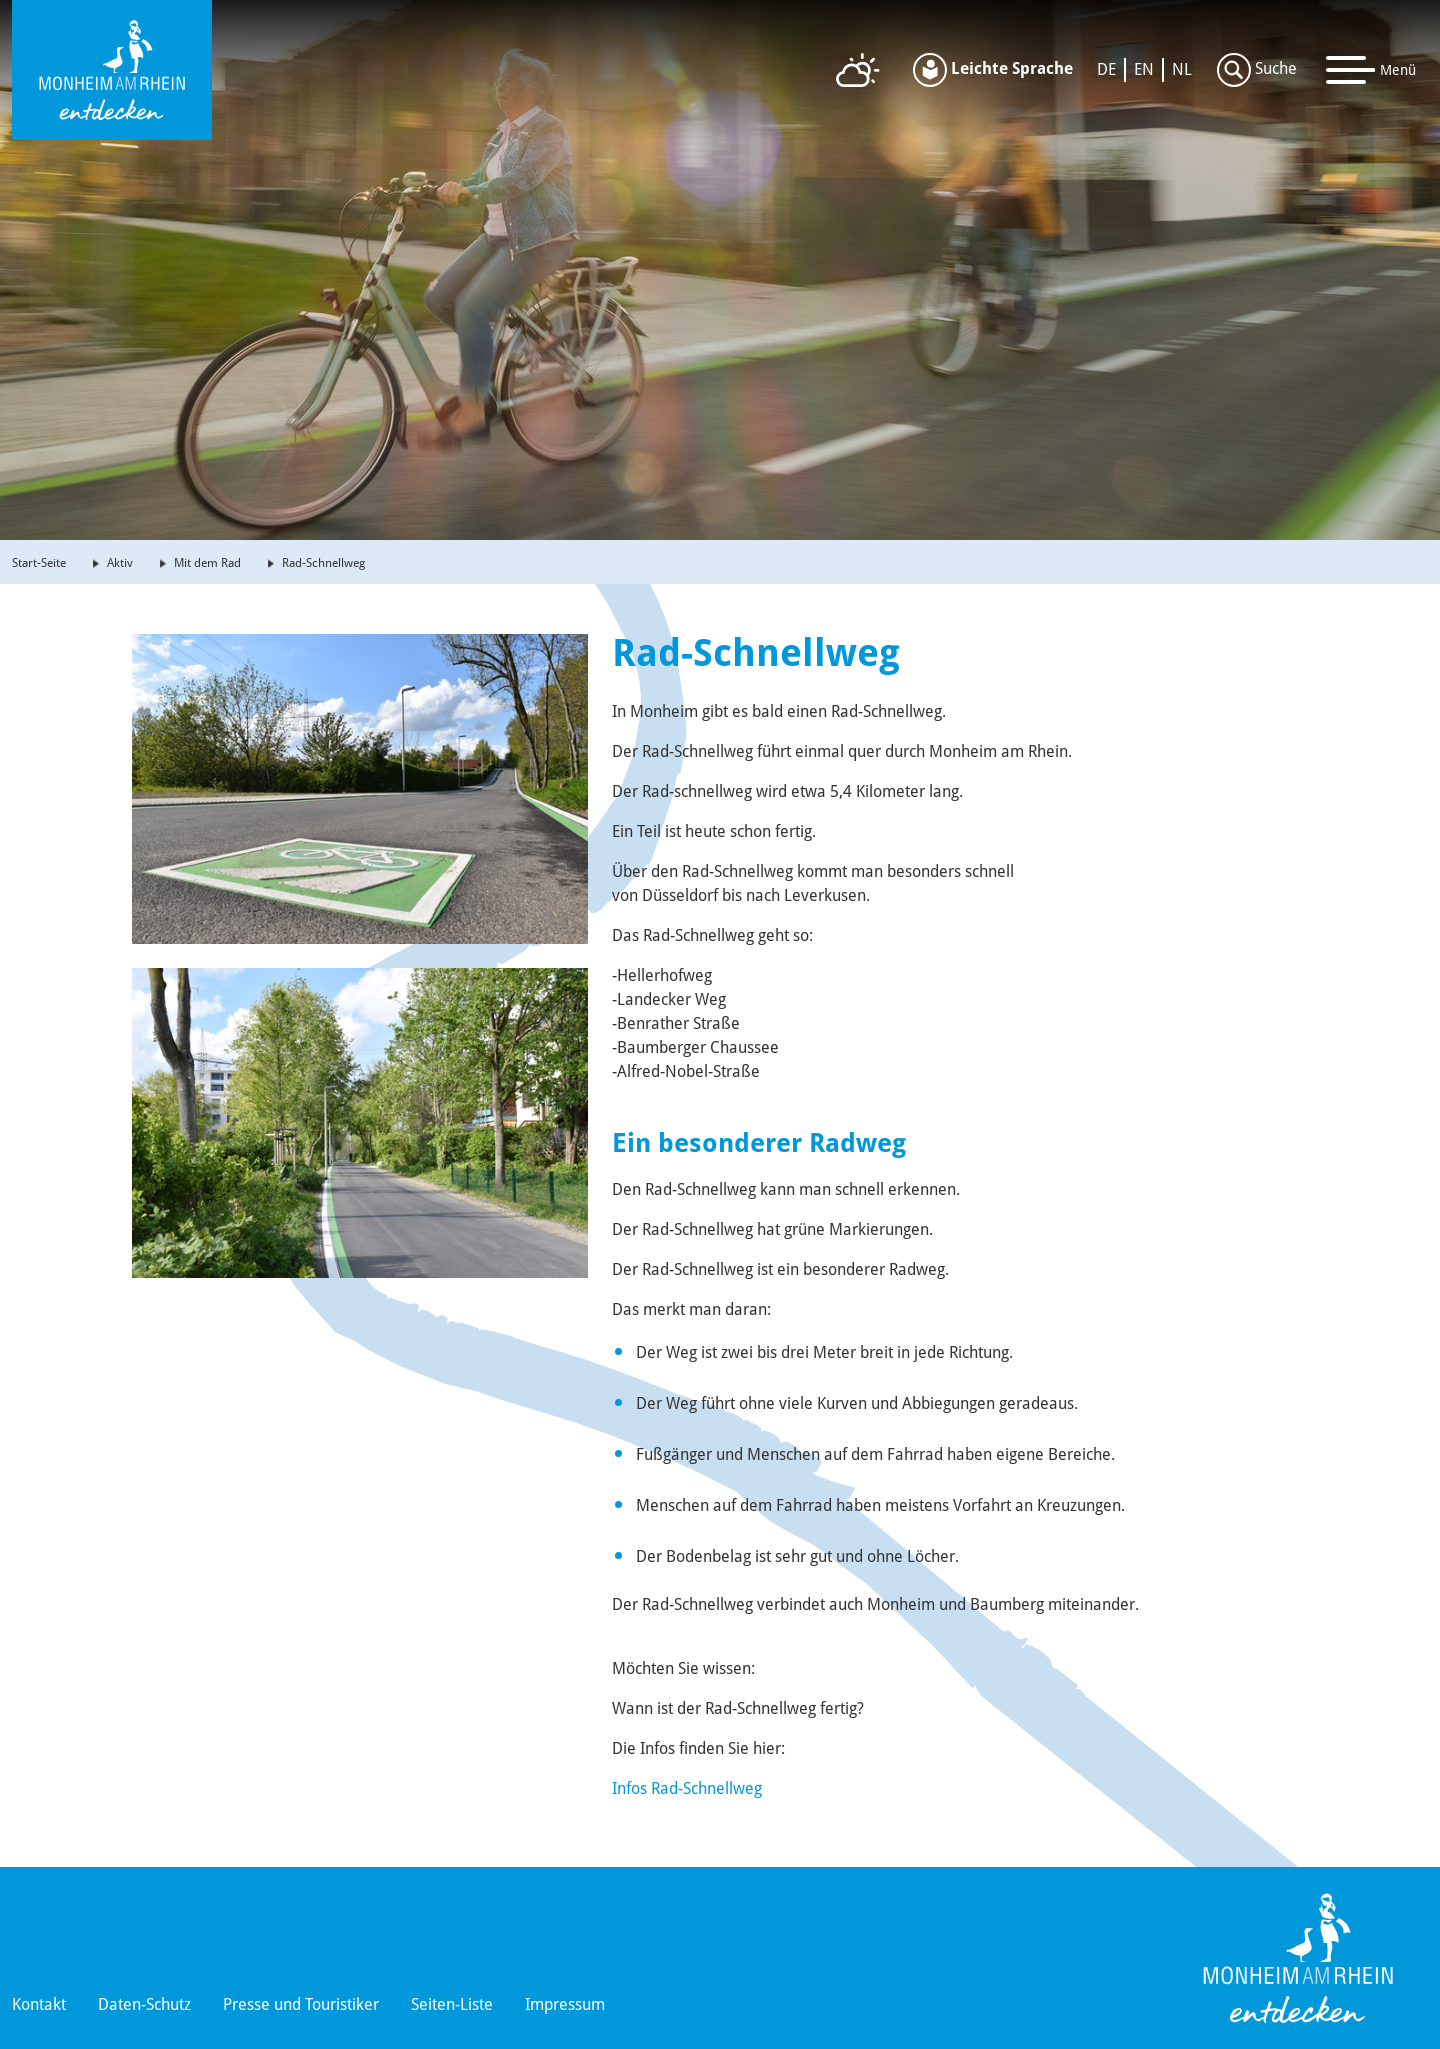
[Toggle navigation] (1371, 70)
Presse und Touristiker (301, 2004)
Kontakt (39, 2004)
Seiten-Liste (452, 2004)
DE (1106, 69)
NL (1182, 69)
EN (1144, 69)
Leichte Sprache (993, 70)
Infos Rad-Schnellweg (687, 1788)
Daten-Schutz (144, 2004)
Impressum (565, 2004)
